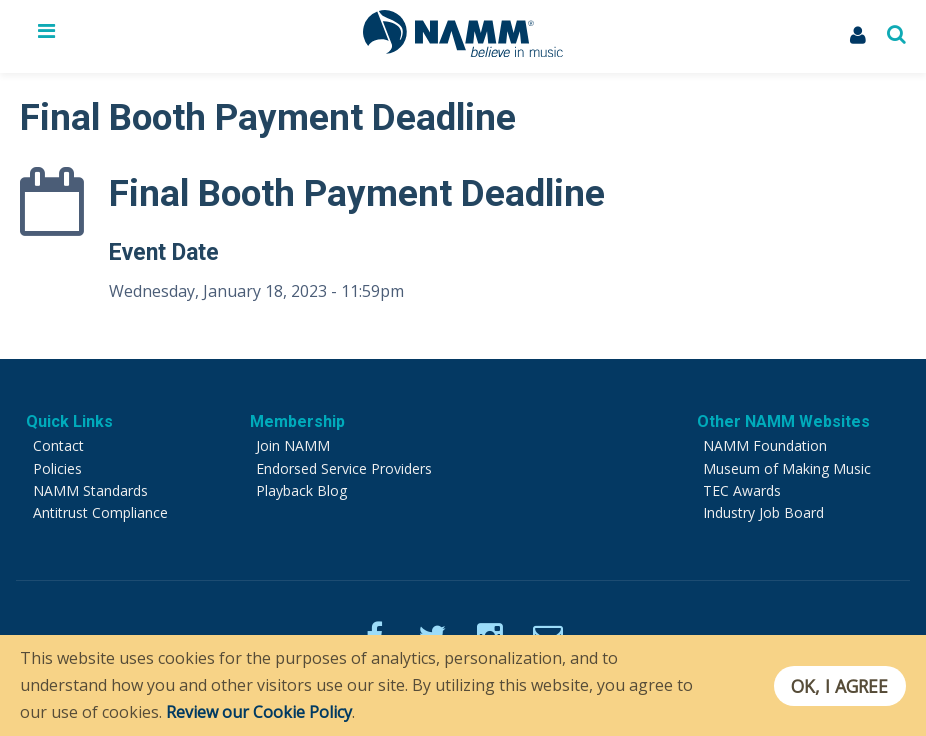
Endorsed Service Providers (344, 468)
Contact (58, 445)
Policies (57, 468)
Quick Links (69, 421)
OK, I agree (839, 686)
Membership (297, 421)
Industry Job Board (763, 512)
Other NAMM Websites (783, 421)
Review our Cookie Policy (259, 712)
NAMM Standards (90, 490)
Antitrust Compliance (100, 512)
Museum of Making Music (787, 468)
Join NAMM (293, 445)
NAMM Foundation (765, 445)
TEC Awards (742, 490)
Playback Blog (301, 490)
